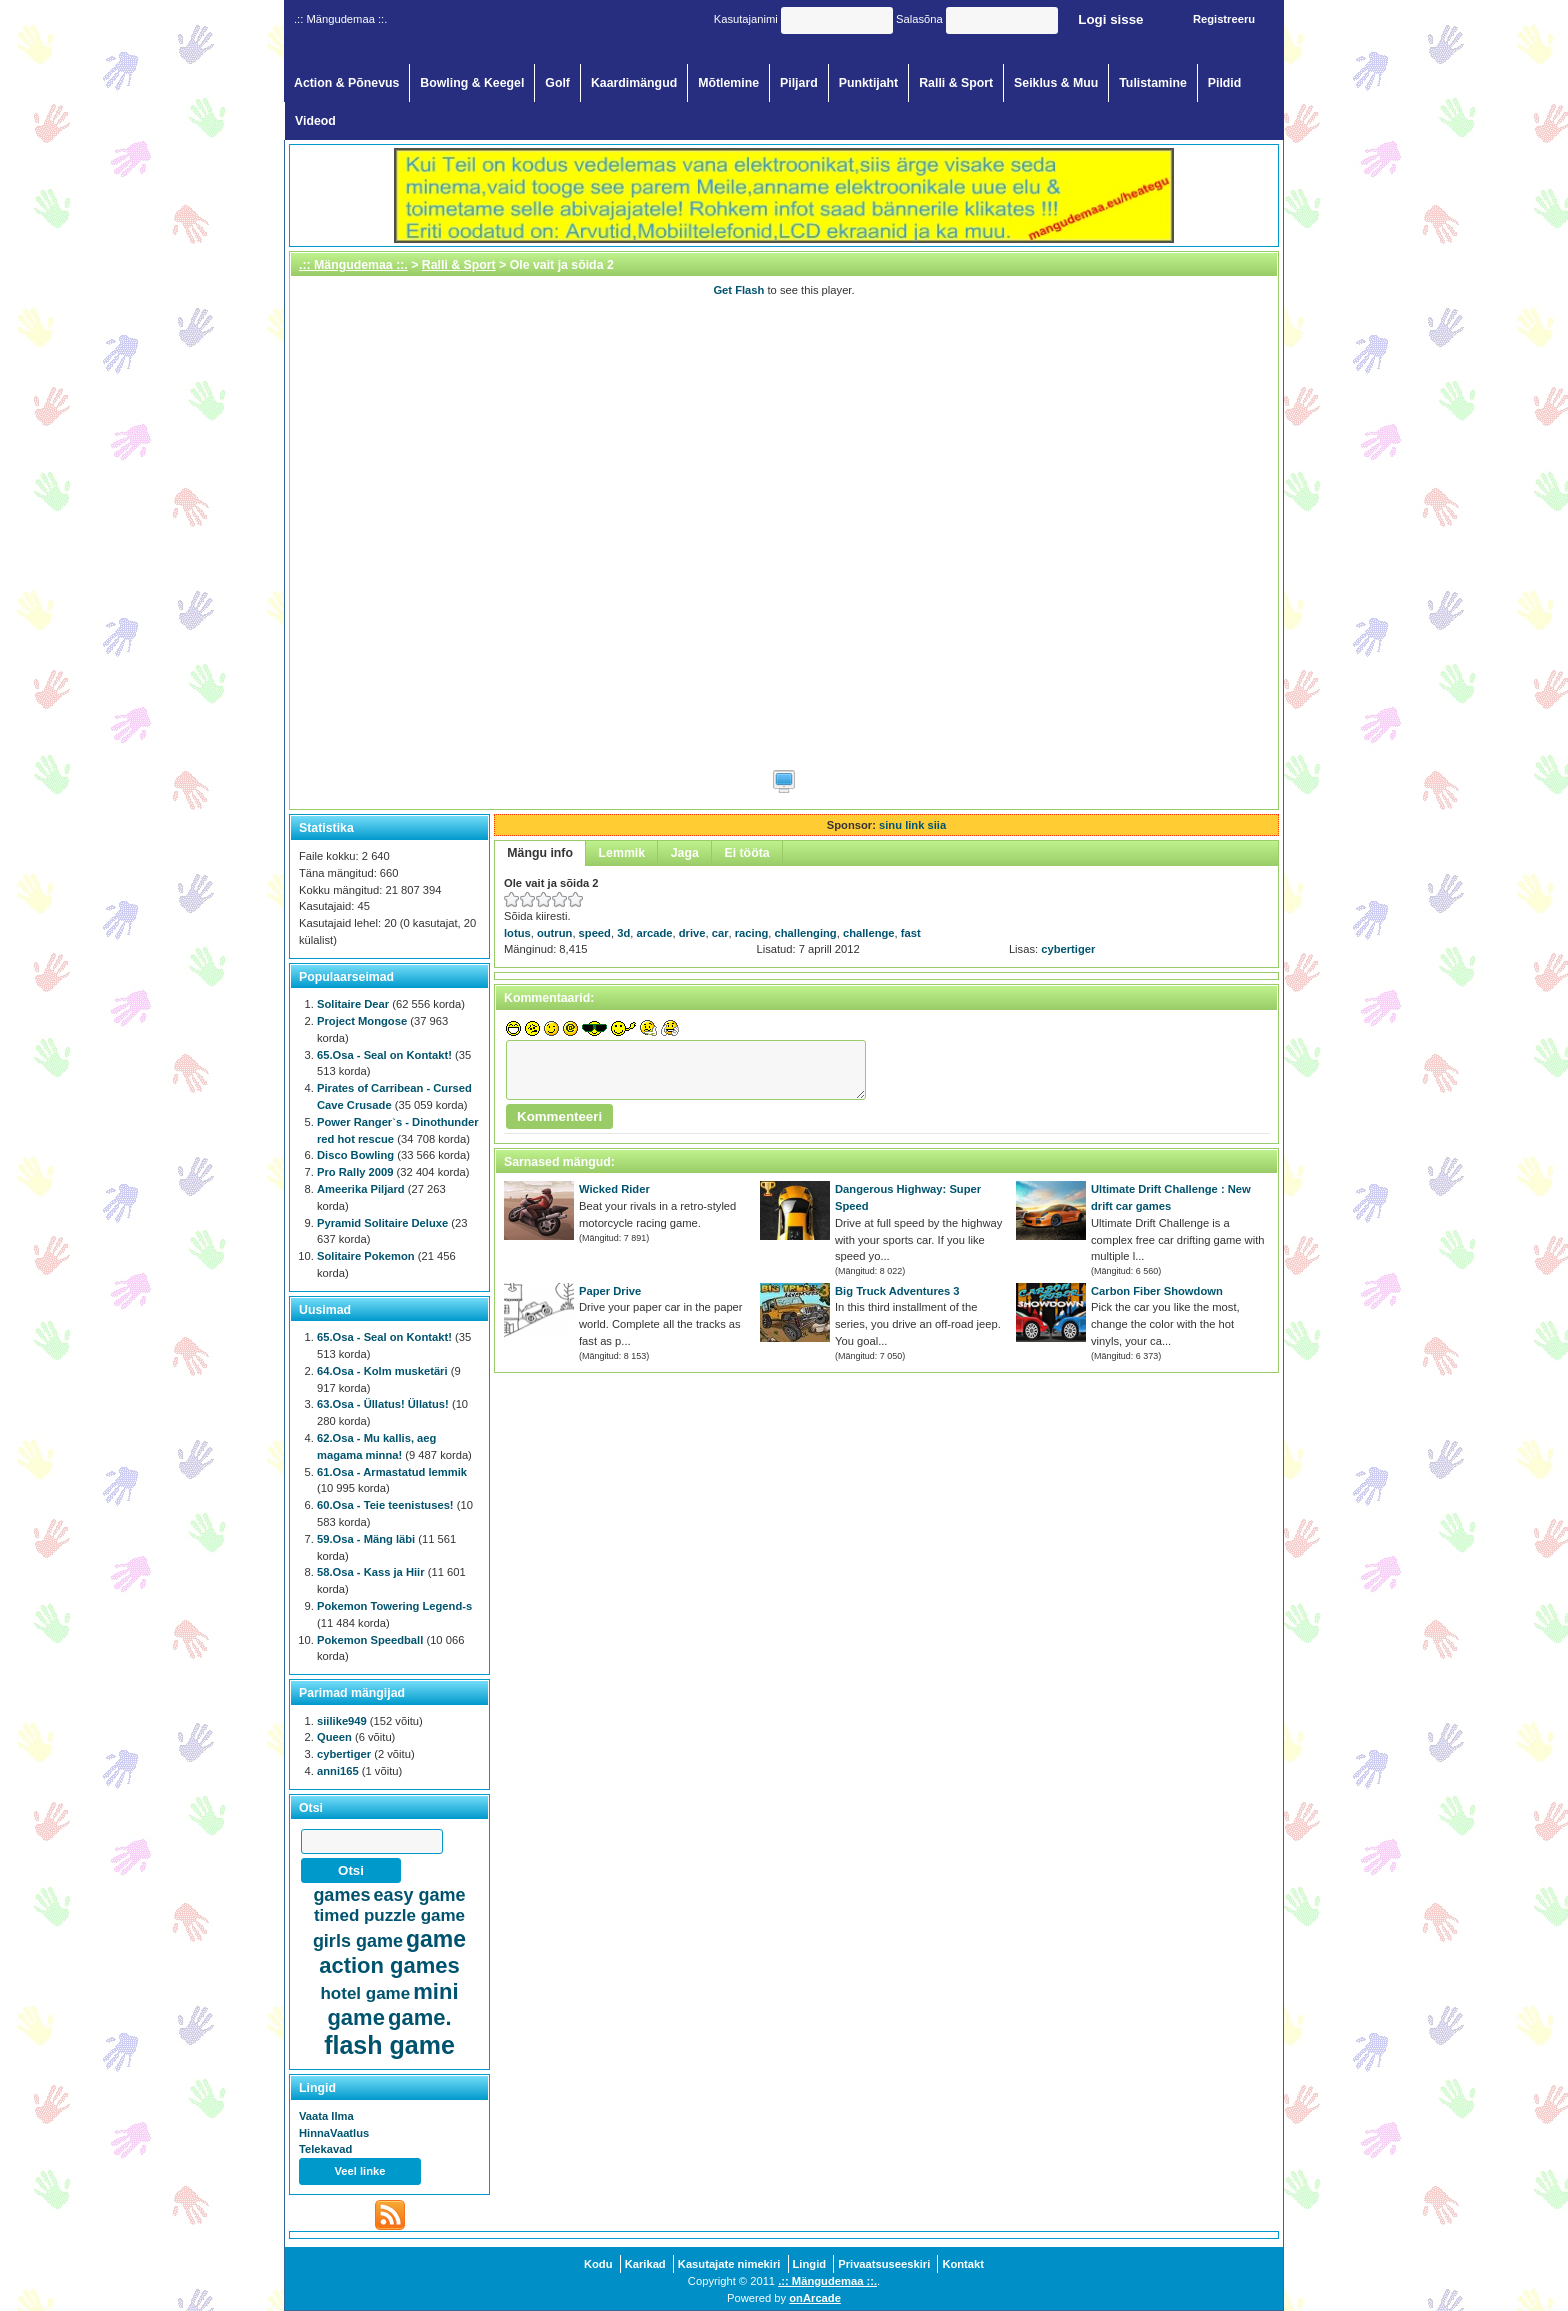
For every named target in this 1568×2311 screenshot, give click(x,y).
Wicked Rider (614, 1189)
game (436, 1939)
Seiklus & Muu (1056, 83)
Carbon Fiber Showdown (1157, 1291)
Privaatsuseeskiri (884, 2264)
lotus (517, 933)
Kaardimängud (634, 83)
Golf (557, 83)
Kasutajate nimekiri (729, 2264)
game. (420, 2017)
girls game (358, 1941)
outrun (554, 933)
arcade (654, 933)
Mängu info (540, 853)
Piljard (799, 83)
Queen (334, 1737)
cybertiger (1068, 949)
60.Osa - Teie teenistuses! (385, 1505)
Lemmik (622, 853)
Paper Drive (610, 1291)
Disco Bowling (355, 1155)
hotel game (365, 1993)
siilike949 (342, 1721)
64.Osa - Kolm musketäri (382, 1371)
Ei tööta (746, 853)
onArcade (815, 2298)
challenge (869, 933)
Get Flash (738, 290)
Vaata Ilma (326, 2116)
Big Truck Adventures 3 (897, 1291)
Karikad (645, 2264)
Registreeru (1224, 19)
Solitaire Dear (353, 1004)
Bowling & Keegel (472, 83)
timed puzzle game (389, 1915)
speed (595, 933)
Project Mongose (362, 1021)
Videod (315, 121)
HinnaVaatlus (334, 2133)
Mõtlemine (728, 83)
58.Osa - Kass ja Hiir (371, 1572)
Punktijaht (869, 83)
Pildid (1225, 83)
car (720, 933)
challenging (806, 933)
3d (623, 933)
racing (752, 933)
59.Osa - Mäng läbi (366, 1539)
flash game (389, 2045)
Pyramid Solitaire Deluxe (382, 1223)
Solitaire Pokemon (366, 1256)
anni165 (338, 1771)
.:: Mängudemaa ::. (353, 265)
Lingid (810, 2264)
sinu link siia (912, 825)
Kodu (598, 2264)
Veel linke (360, 2171)
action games (389, 1965)
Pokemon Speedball (370, 1640)
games (341, 1895)
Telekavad (325, 2149)
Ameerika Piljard (361, 1189)
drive (692, 933)
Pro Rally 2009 (355, 1172)
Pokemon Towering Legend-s (394, 1606)
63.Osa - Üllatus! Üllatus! (383, 1404)
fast (911, 933)
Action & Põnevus (346, 83)
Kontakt (963, 2264)
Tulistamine (1153, 83)
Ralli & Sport (956, 83)
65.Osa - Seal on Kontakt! (384, 1055)
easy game (420, 1895)
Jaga (685, 853)
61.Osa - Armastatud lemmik (392, 1472)
